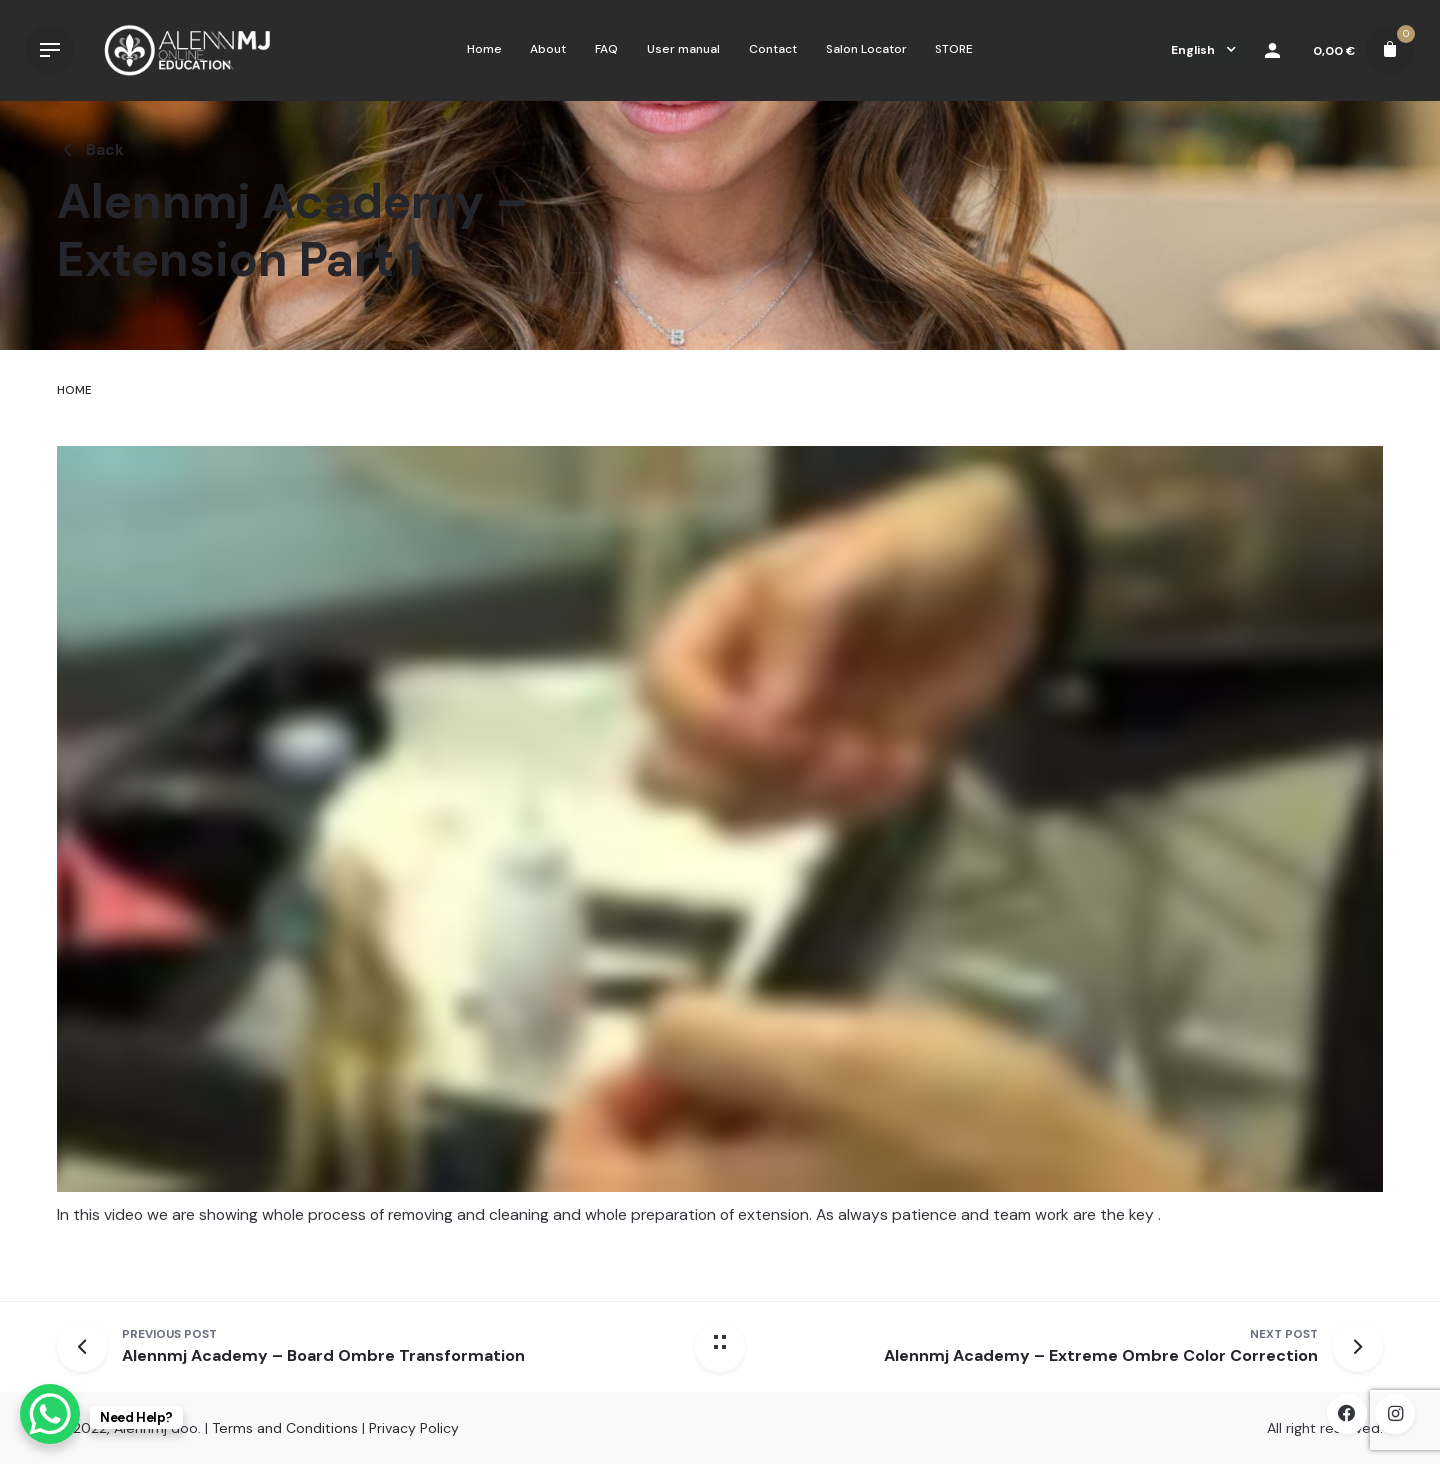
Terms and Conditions (285, 1428)
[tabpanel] (720, 854)
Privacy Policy (414, 1428)
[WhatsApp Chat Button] (50, 1414)
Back (90, 150)
